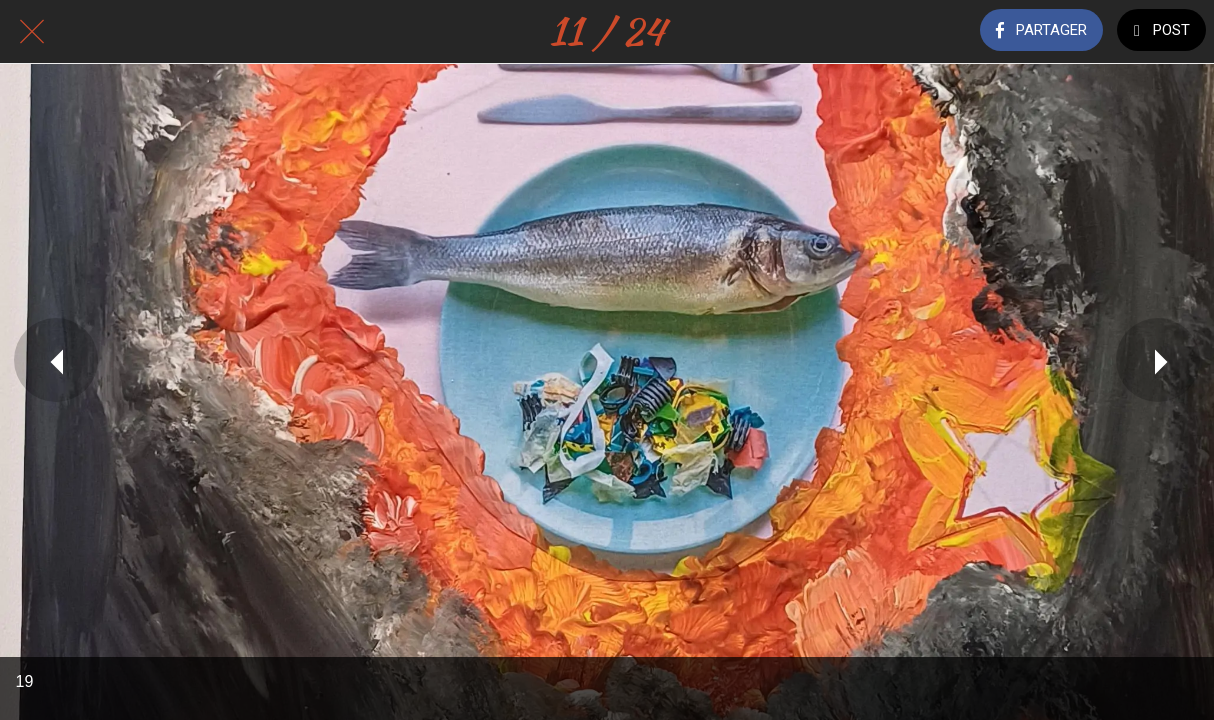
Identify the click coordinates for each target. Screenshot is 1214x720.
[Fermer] (32, 32)
